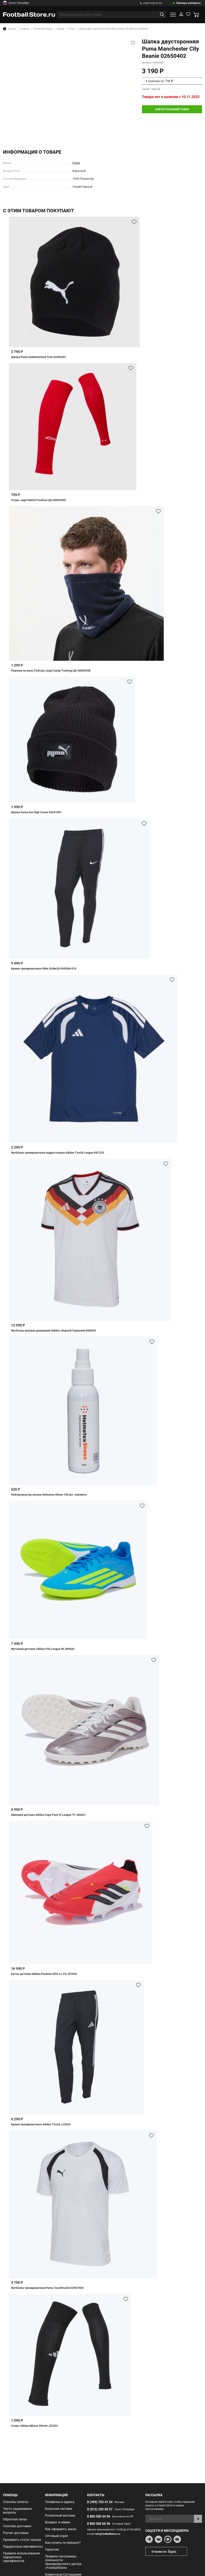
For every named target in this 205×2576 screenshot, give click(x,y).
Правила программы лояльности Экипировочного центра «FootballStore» (63, 2562)
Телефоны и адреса (59, 2502)
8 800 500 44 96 (151, 3)
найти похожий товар (172, 109)
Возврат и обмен (57, 2522)
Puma (76, 162)
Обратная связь (15, 2519)
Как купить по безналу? (63, 2543)
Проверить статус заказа (22, 2540)
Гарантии (52, 2549)
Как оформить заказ (60, 2529)
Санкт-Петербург (16, 3)
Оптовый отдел (56, 2536)
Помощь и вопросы (188, 2)
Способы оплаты (15, 2502)
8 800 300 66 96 (98, 2524)
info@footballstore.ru (107, 2533)
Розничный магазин (60, 2515)
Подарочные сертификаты (23, 2546)
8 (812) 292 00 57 (100, 2509)
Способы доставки (17, 2526)
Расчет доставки (15, 2533)
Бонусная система (58, 2509)
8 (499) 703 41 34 (100, 2502)
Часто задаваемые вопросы (17, 2510)
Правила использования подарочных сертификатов (21, 2557)
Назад (9, 28)
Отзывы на (169, 2551)
